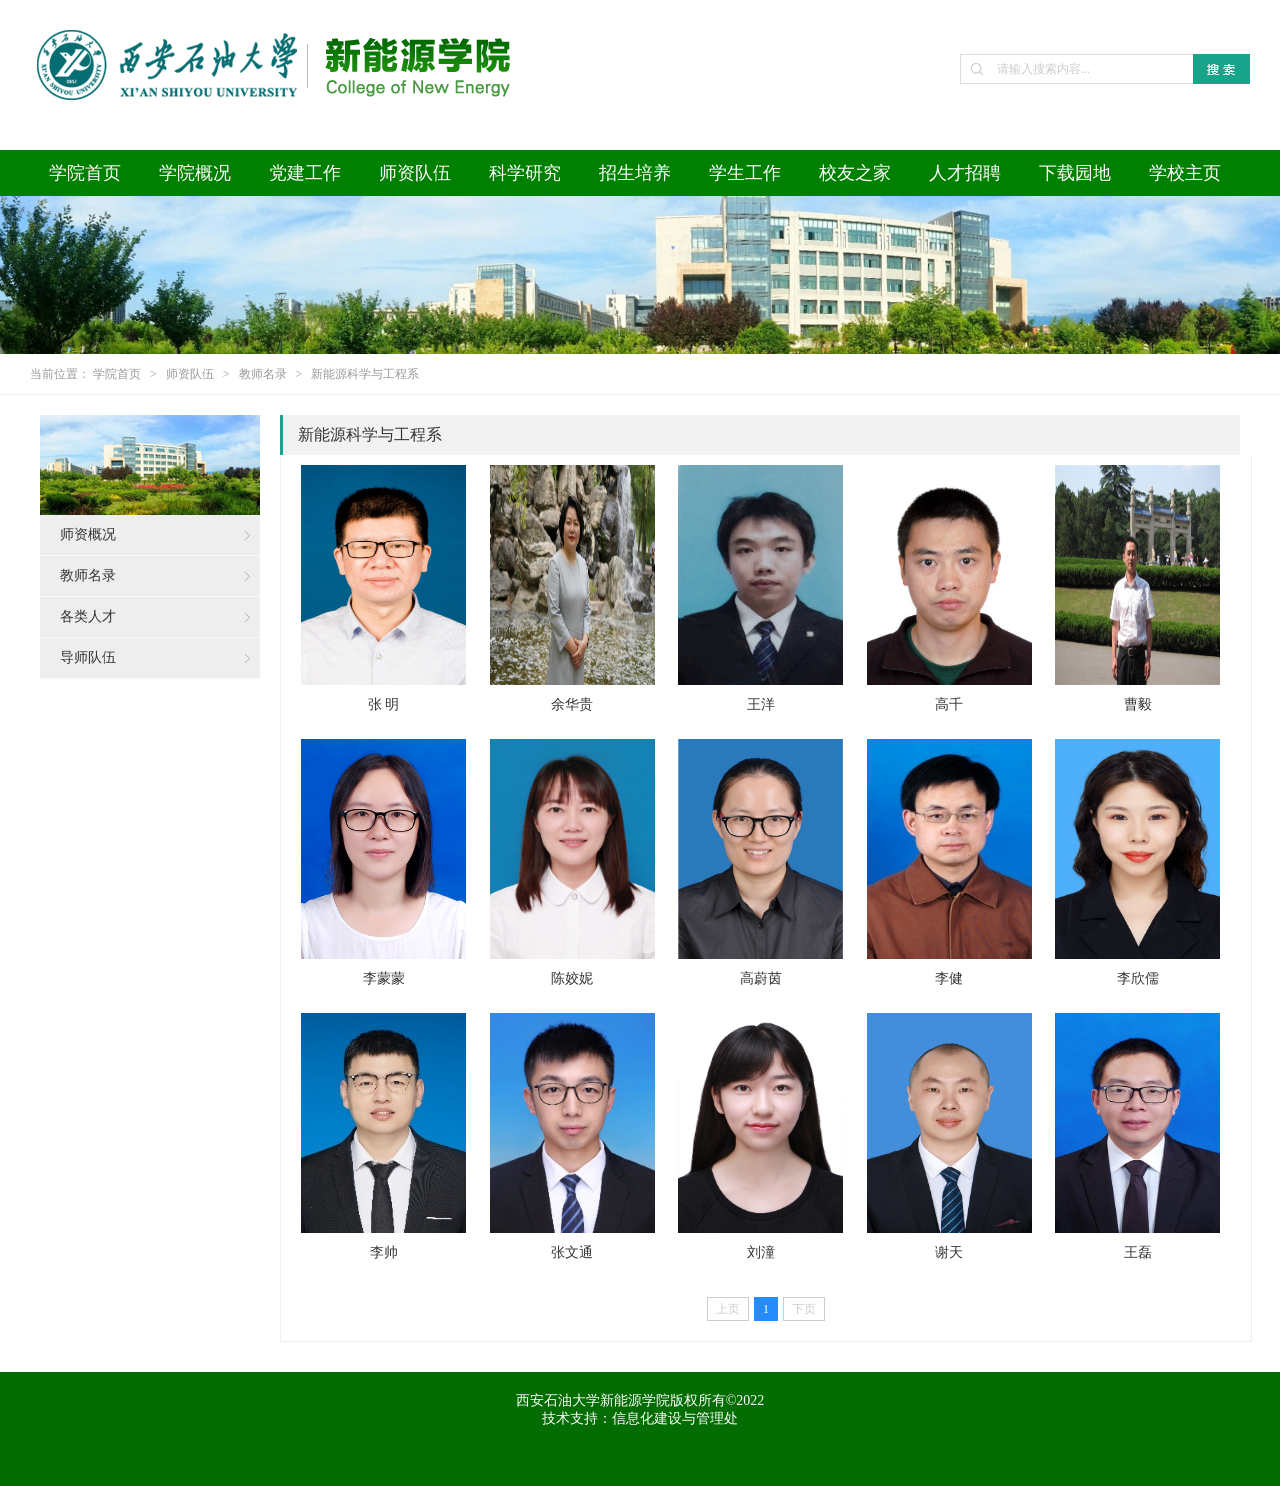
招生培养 (635, 173)
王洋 (761, 704)
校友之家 (855, 173)
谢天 (949, 1252)
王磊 (1138, 1252)
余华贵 (572, 704)
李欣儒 (1138, 978)
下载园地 (1075, 173)
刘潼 (761, 1252)
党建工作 (305, 173)
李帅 (384, 1252)
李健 (949, 978)
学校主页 (1185, 173)
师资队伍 (415, 173)
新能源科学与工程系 (365, 374)
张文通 (572, 1252)
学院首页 (85, 173)
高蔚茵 (761, 978)
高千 (949, 704)
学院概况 (195, 173)
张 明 (384, 704)
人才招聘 (965, 173)
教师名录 (263, 374)
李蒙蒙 (384, 978)
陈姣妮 (572, 978)
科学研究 (525, 173)
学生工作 (745, 173)
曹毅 (1138, 704)
